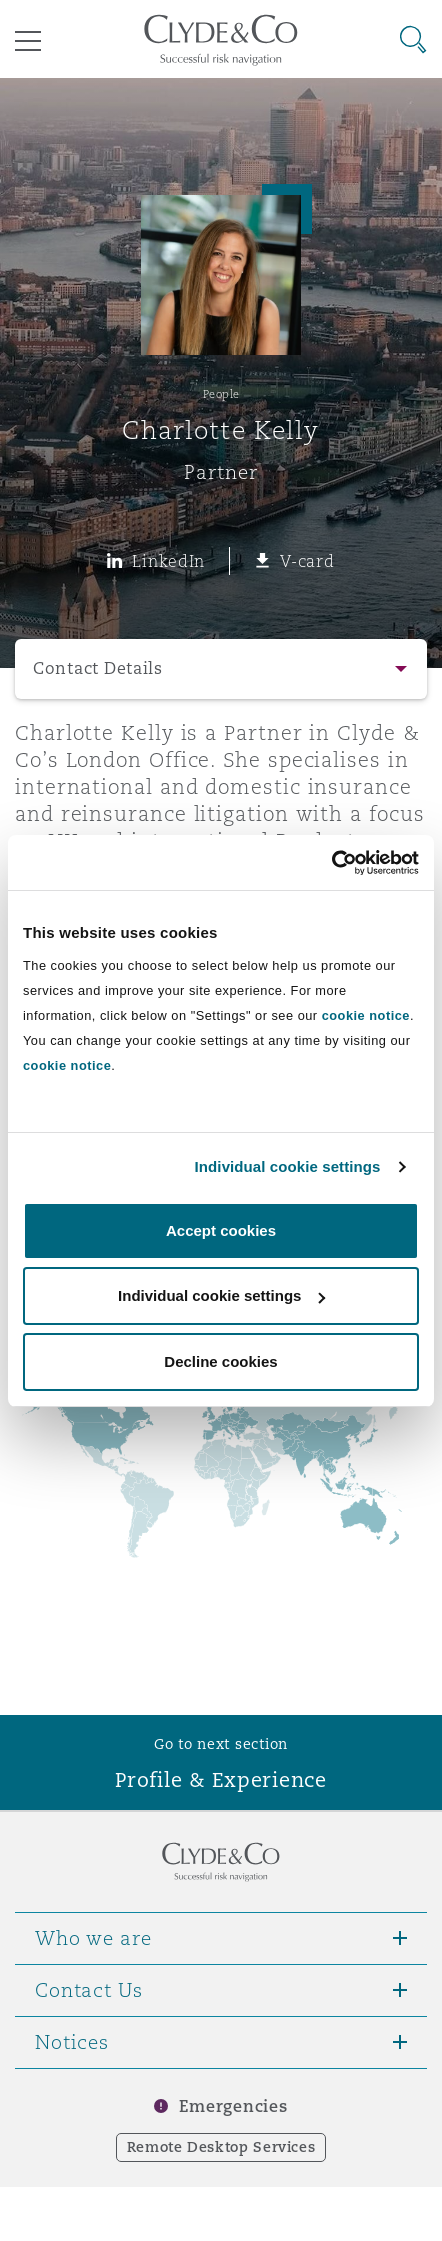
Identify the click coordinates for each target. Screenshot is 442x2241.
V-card (307, 561)
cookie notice (366, 1015)
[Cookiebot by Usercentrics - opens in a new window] (331, 863)
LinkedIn (168, 561)
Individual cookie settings (288, 1166)
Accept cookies (221, 1230)
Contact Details (98, 668)
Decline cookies (220, 1361)
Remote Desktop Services (221, 2147)
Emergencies (233, 2106)
